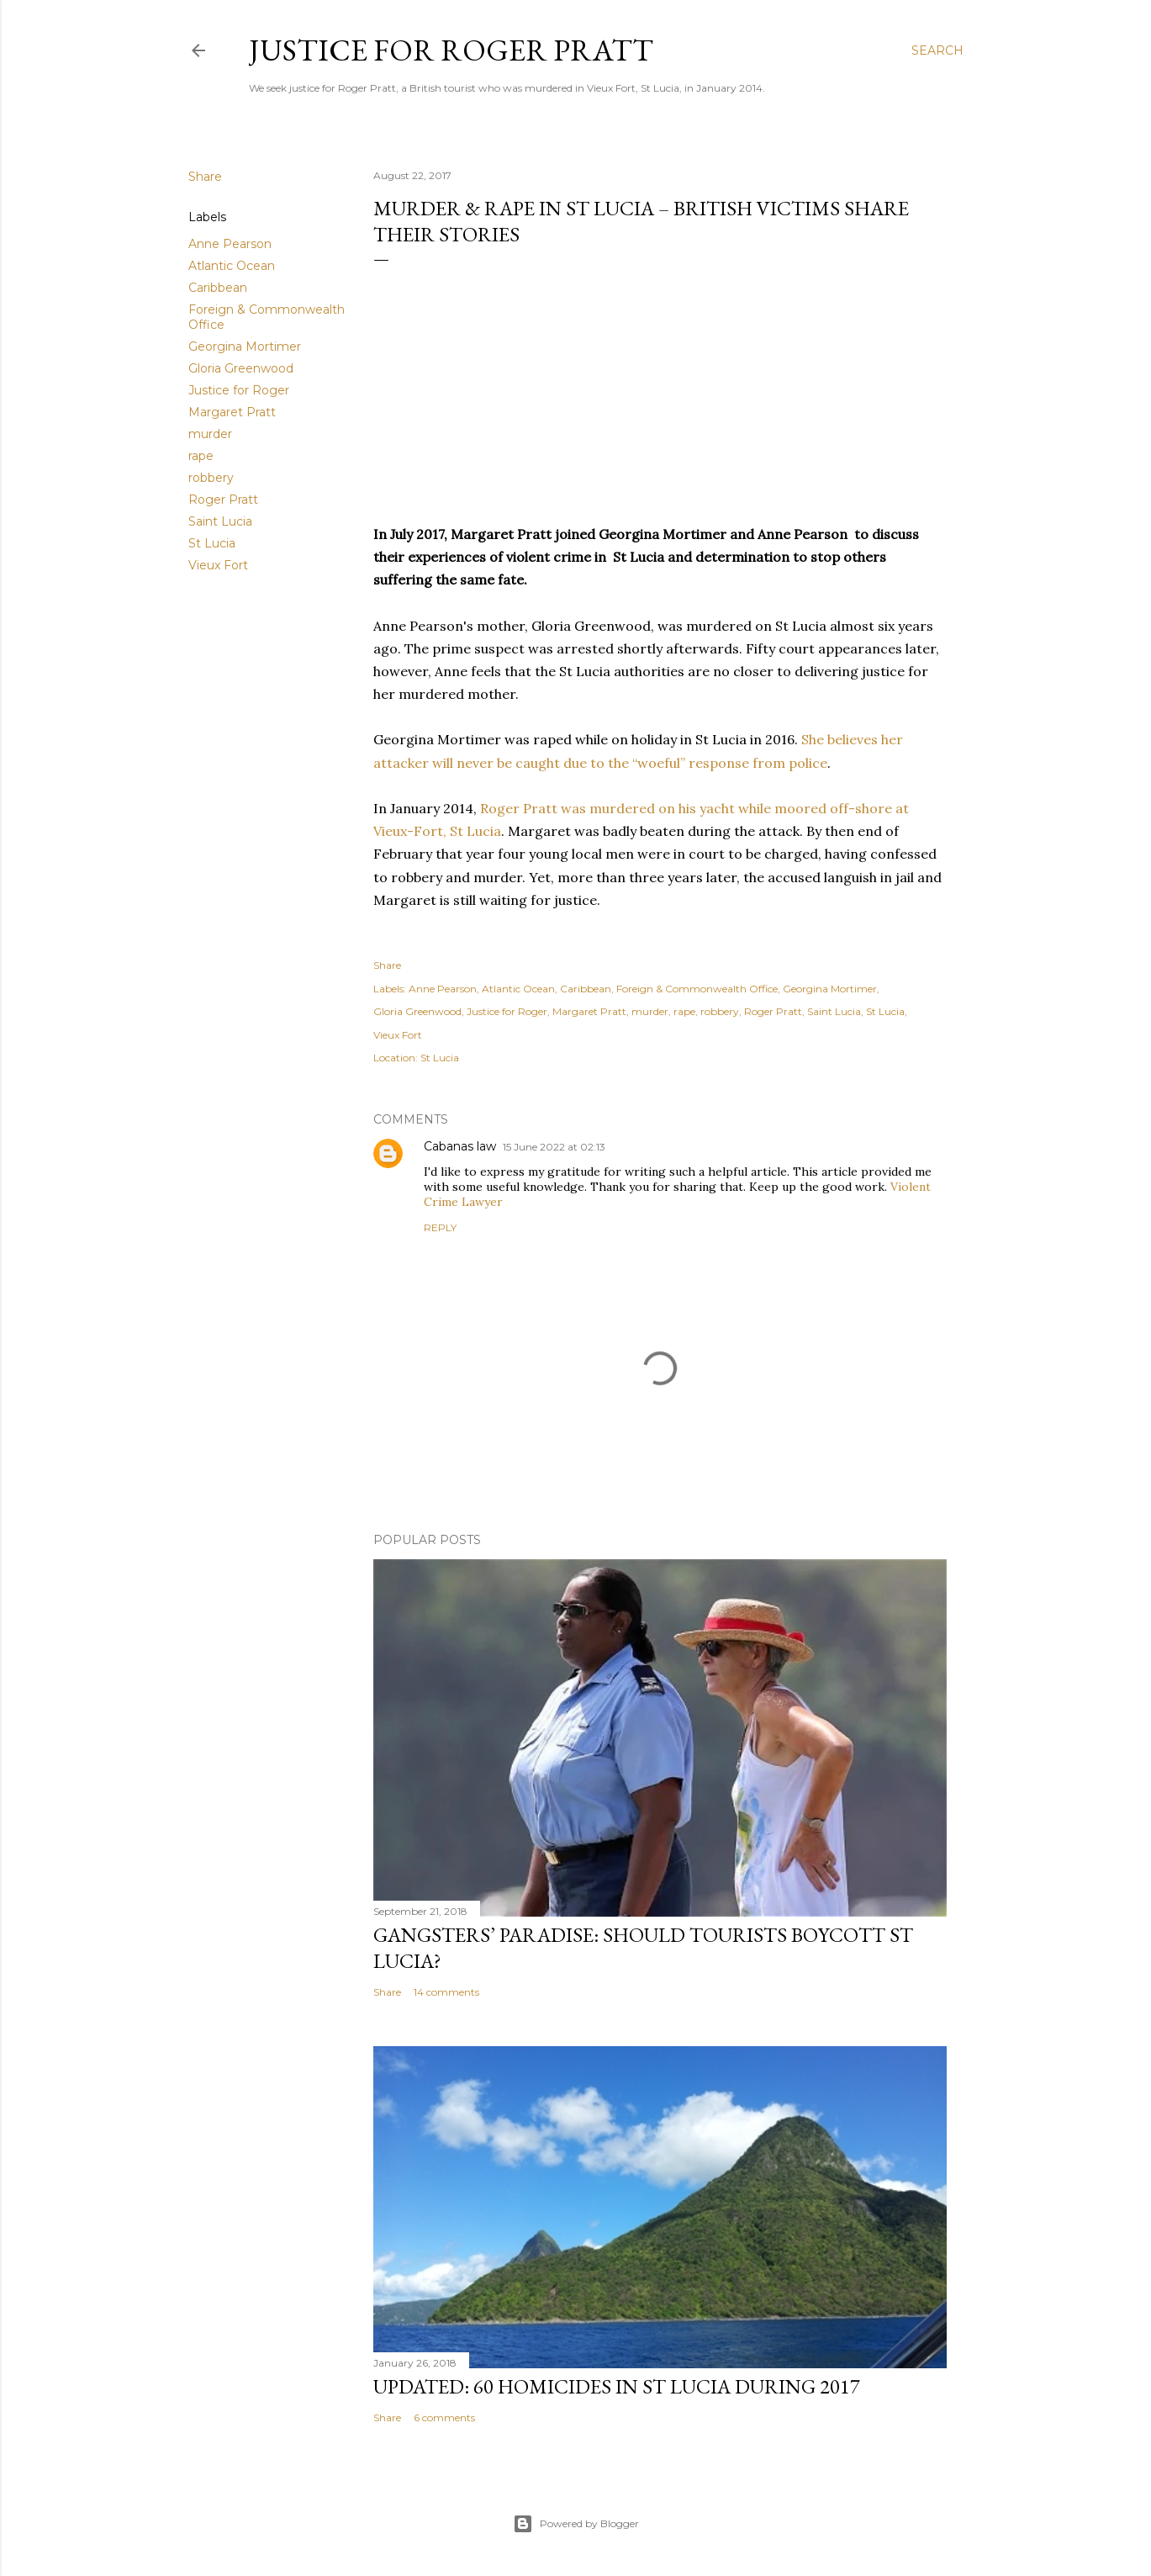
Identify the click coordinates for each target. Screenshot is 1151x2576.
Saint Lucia (220, 521)
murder (210, 434)
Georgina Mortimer (244, 346)
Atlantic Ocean (231, 265)
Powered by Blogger (576, 2524)
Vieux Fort (218, 565)
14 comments (446, 1992)
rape (201, 455)
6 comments (444, 2417)
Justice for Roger (238, 390)
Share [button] (205, 176)
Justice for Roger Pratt (451, 50)
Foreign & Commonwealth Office (697, 988)
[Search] (937, 50)
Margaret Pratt (232, 412)
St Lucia (211, 543)
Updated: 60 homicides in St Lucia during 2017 (616, 2386)
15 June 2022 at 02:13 (554, 1146)
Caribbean (217, 287)
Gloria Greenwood (240, 368)
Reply (440, 1227)
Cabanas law (460, 1146)
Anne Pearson (230, 243)
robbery (211, 477)
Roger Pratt (223, 499)
